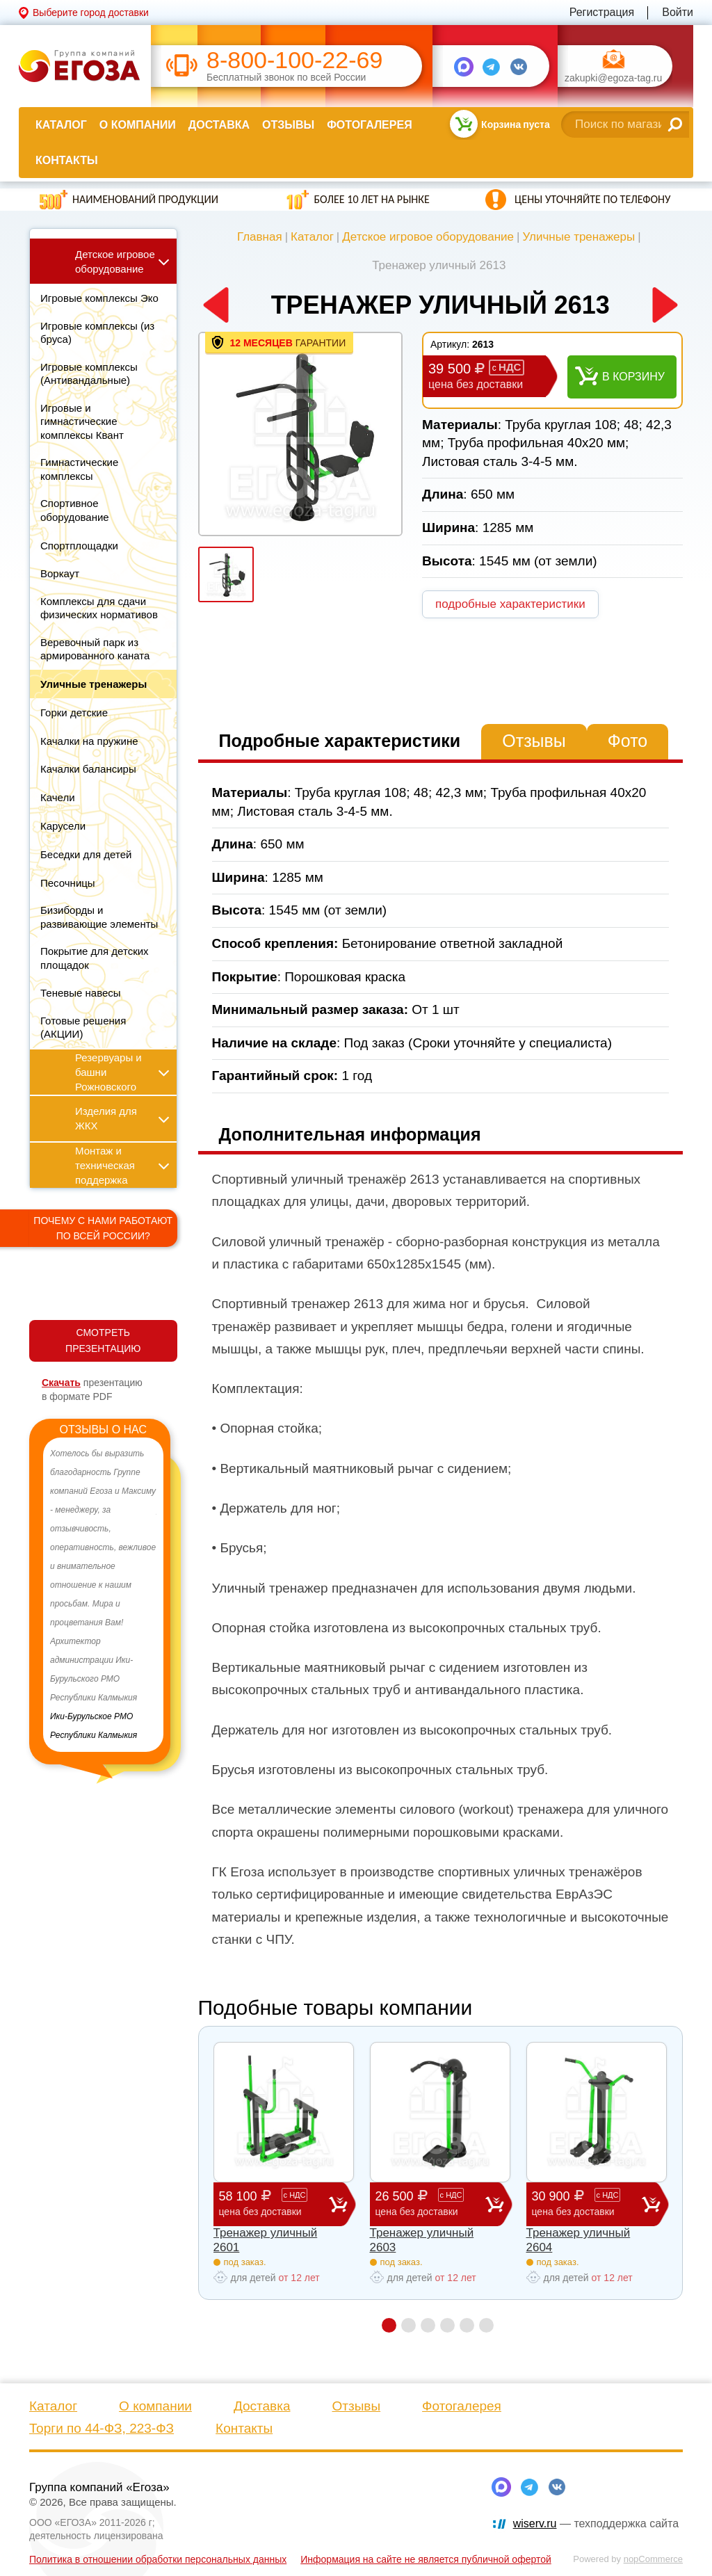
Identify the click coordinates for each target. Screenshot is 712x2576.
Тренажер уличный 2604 (578, 2239)
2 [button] (408, 2325)
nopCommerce (653, 2559)
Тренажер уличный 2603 (422, 2239)
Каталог (61, 125)
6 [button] (486, 2325)
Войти (677, 12)
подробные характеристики (510, 604)
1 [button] (389, 2325)
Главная (259, 236)
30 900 (587, 2203)
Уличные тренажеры (578, 236)
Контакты (66, 160)
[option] (103, 1594)
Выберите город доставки (91, 12)
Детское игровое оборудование (428, 236)
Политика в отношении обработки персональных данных (157, 2559)
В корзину (633, 377)
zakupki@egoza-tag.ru (613, 78)
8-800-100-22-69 (294, 60)
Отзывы (288, 125)
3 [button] (428, 2325)
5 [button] (467, 2325)
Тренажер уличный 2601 (265, 2239)
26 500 (430, 2203)
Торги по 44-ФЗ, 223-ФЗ (101, 2428)
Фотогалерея (369, 125)
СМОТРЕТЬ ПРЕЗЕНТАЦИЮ (102, 1340)
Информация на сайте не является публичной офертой (425, 2559)
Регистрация (602, 12)
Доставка (219, 125)
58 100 (274, 2203)
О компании (137, 125)
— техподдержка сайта (596, 2523)
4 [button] (447, 2325)
